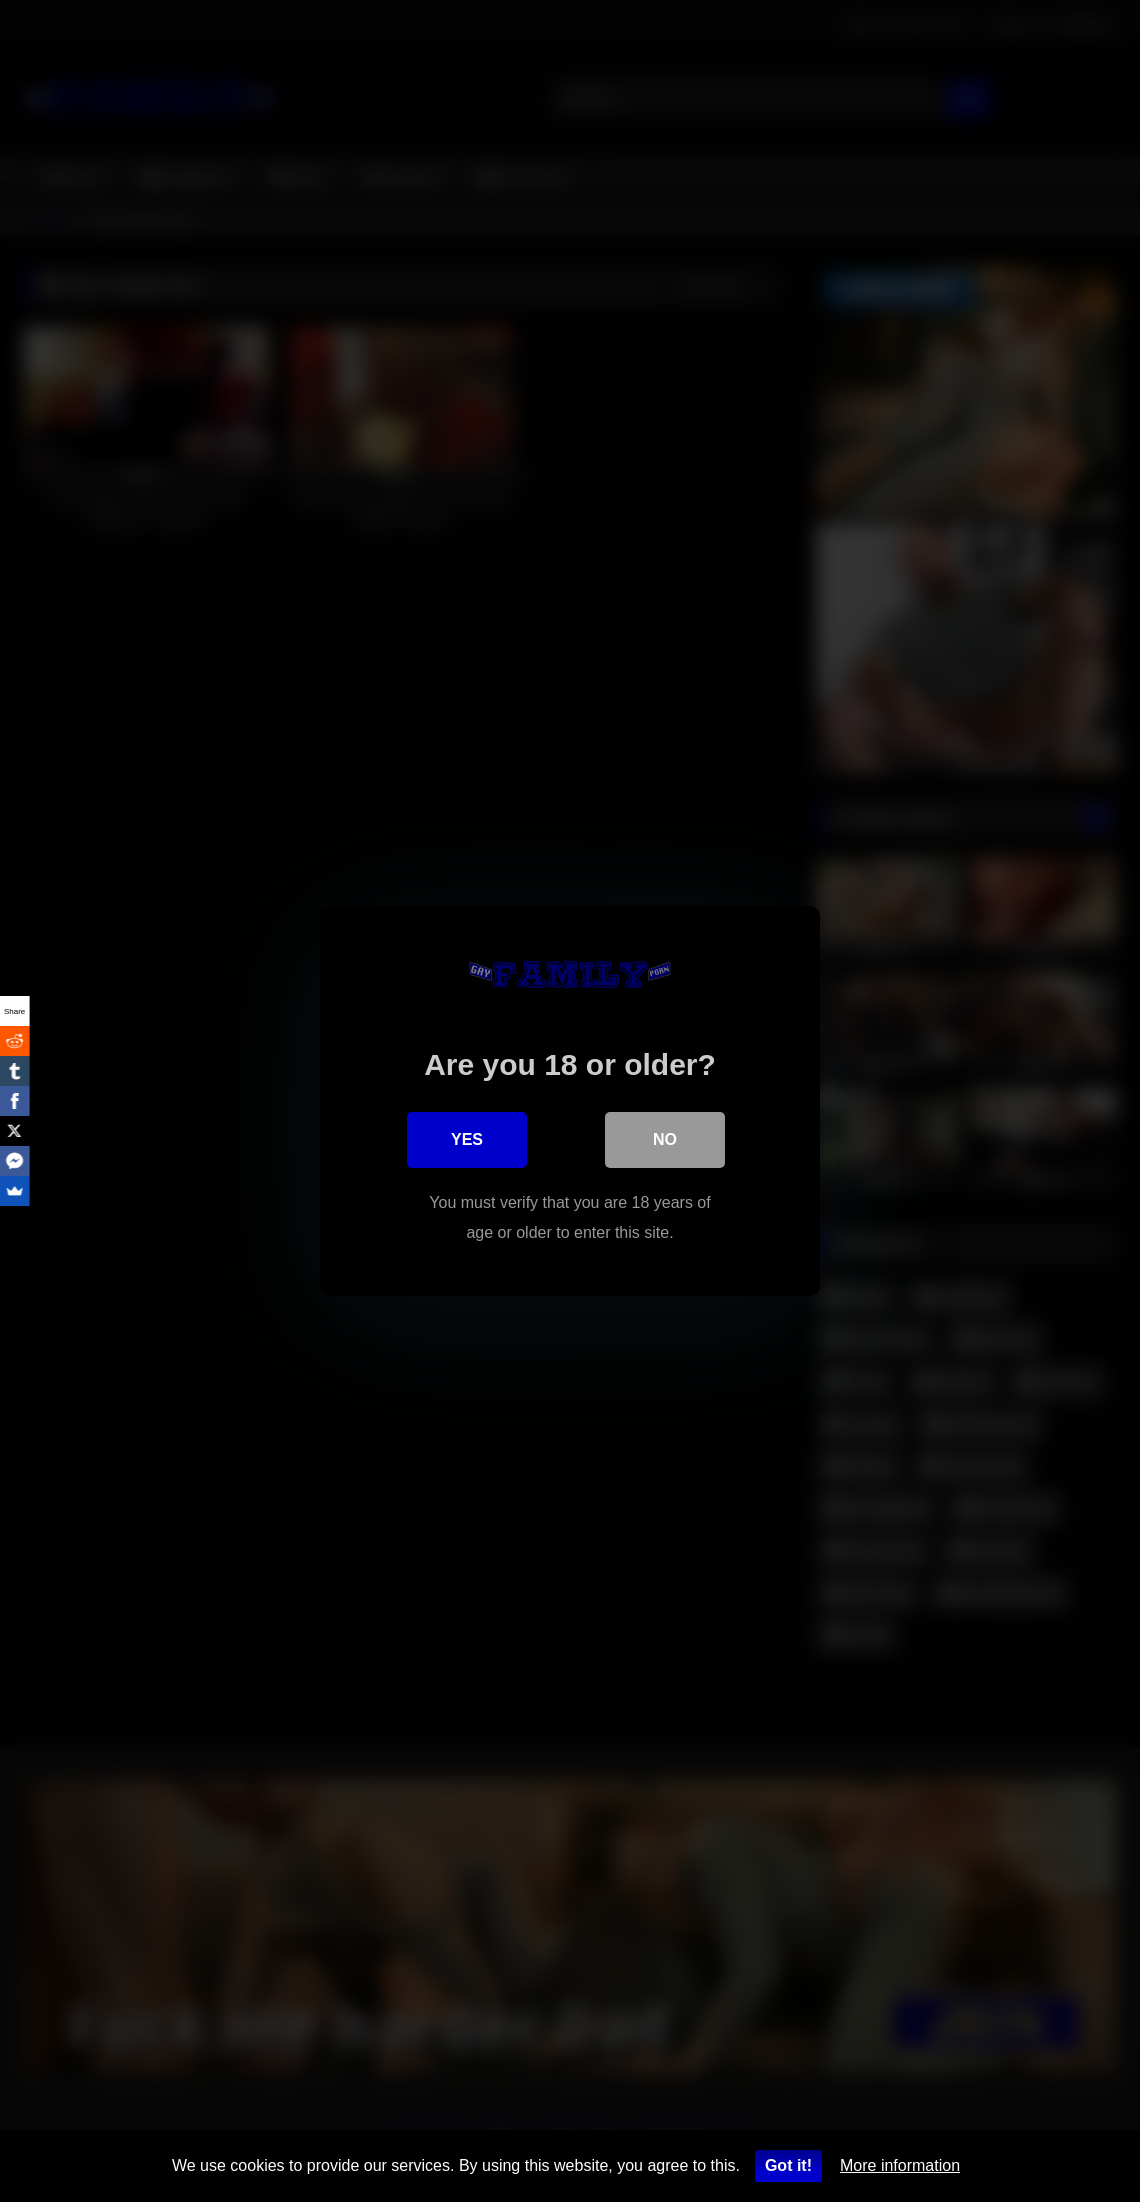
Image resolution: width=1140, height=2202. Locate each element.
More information (900, 2165)
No (665, 1139)
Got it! (788, 2165)
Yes (467, 1139)
